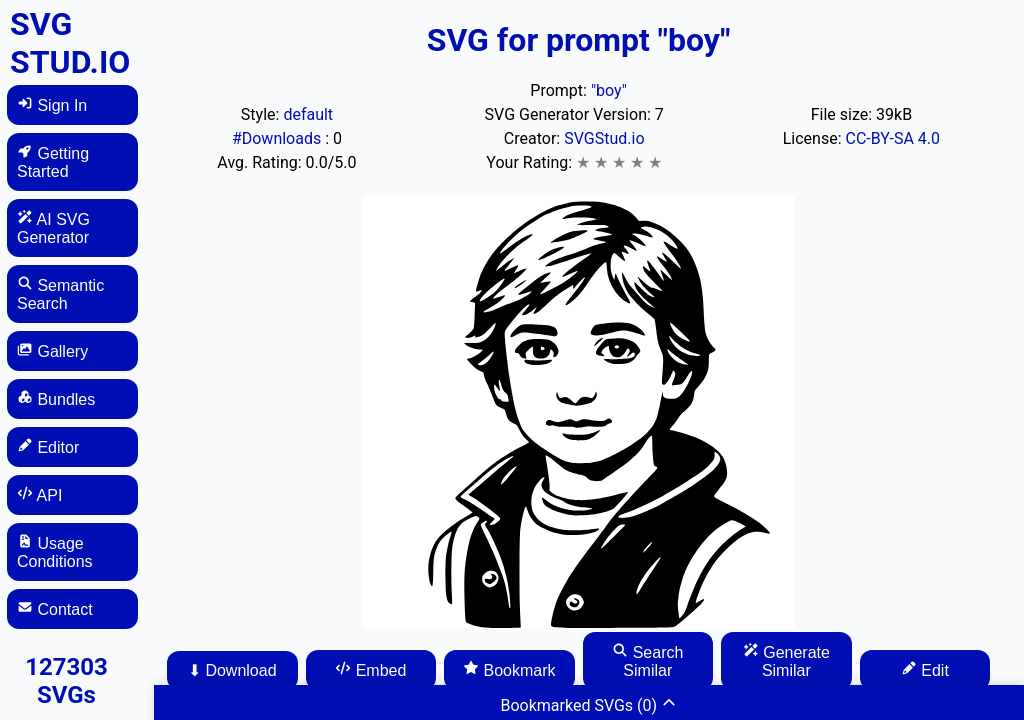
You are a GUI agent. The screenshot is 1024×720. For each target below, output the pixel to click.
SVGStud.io (604, 138)
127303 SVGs (66, 681)
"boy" (609, 90)
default (308, 114)
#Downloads (278, 138)
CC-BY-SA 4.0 (893, 138)
